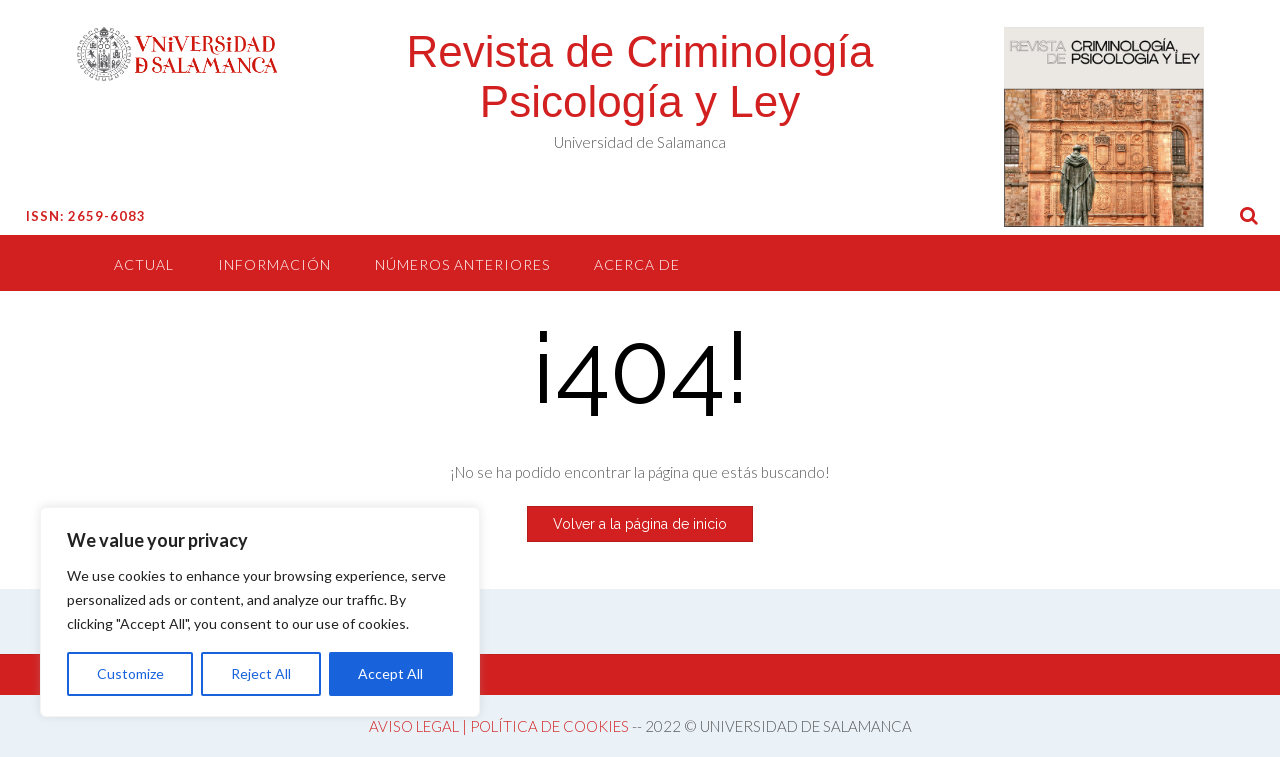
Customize (130, 673)
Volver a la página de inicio (640, 524)
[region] (260, 612)
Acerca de (637, 264)
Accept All (390, 673)
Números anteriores (462, 264)
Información (274, 264)
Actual (144, 264)
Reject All (261, 673)
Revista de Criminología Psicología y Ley (639, 76)
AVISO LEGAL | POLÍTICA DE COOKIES (499, 726)
